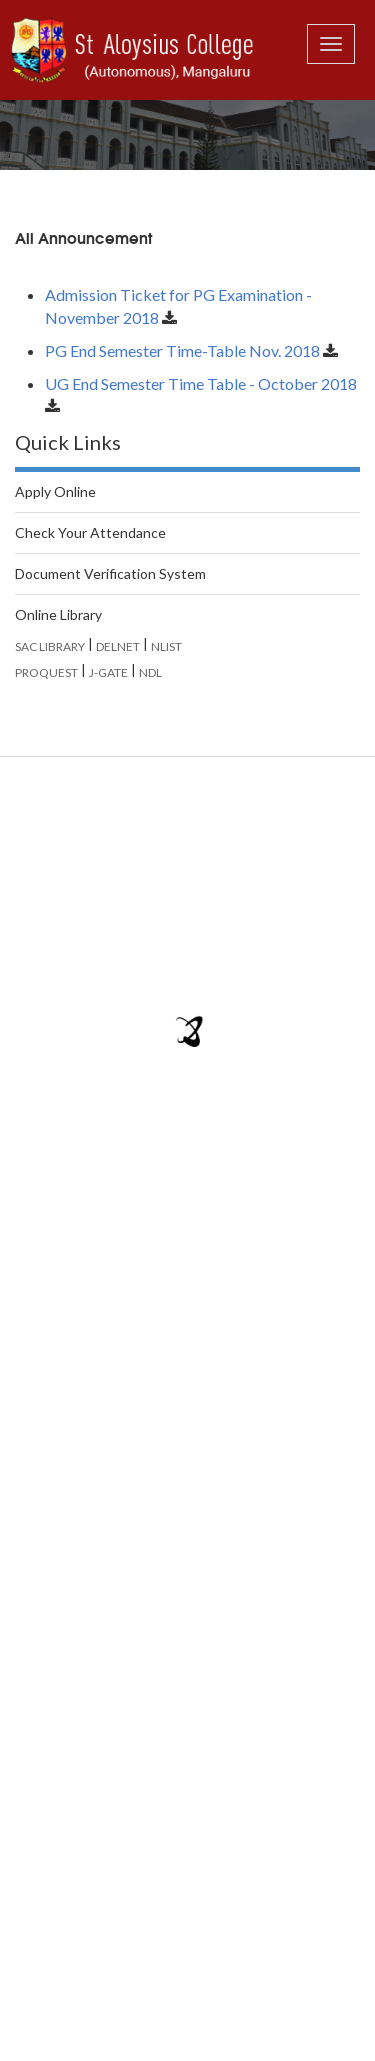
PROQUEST (46, 672)
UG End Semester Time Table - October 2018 (201, 383)
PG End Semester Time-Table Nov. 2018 (182, 350)
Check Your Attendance (90, 532)
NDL (150, 672)
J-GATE (108, 672)
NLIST (166, 646)
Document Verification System (110, 573)
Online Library (58, 614)
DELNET (118, 646)
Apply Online (55, 491)
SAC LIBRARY (50, 646)
